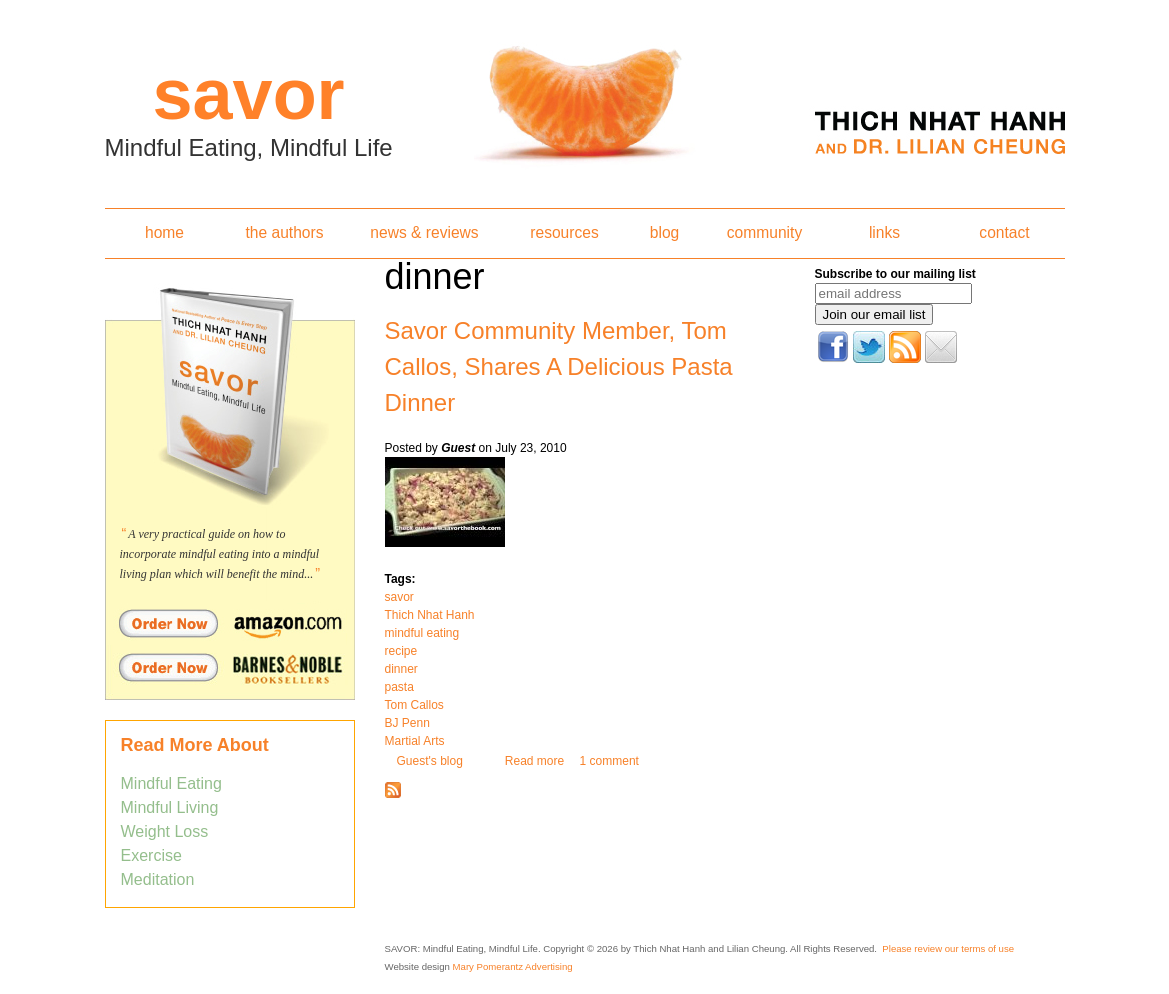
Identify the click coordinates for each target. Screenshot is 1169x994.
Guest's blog (430, 761)
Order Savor (230, 623)
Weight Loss (165, 831)
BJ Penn (407, 723)
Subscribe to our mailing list (895, 274)
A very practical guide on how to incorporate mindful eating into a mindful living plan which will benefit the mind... (220, 554)
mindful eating (422, 633)
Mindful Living (170, 807)
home (164, 232)
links (884, 232)
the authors (284, 232)
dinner (401, 669)
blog (664, 232)
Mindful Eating (171, 783)
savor (399, 597)
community (764, 232)
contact (1004, 232)
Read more (534, 761)
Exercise (151, 855)
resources (564, 232)
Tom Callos (414, 705)
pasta (399, 687)
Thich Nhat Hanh (430, 615)
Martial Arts (415, 741)
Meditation (158, 879)
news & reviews (424, 232)
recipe (401, 651)
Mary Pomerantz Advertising (513, 966)
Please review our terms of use (948, 948)
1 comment (609, 761)
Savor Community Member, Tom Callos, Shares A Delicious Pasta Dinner (559, 366)
